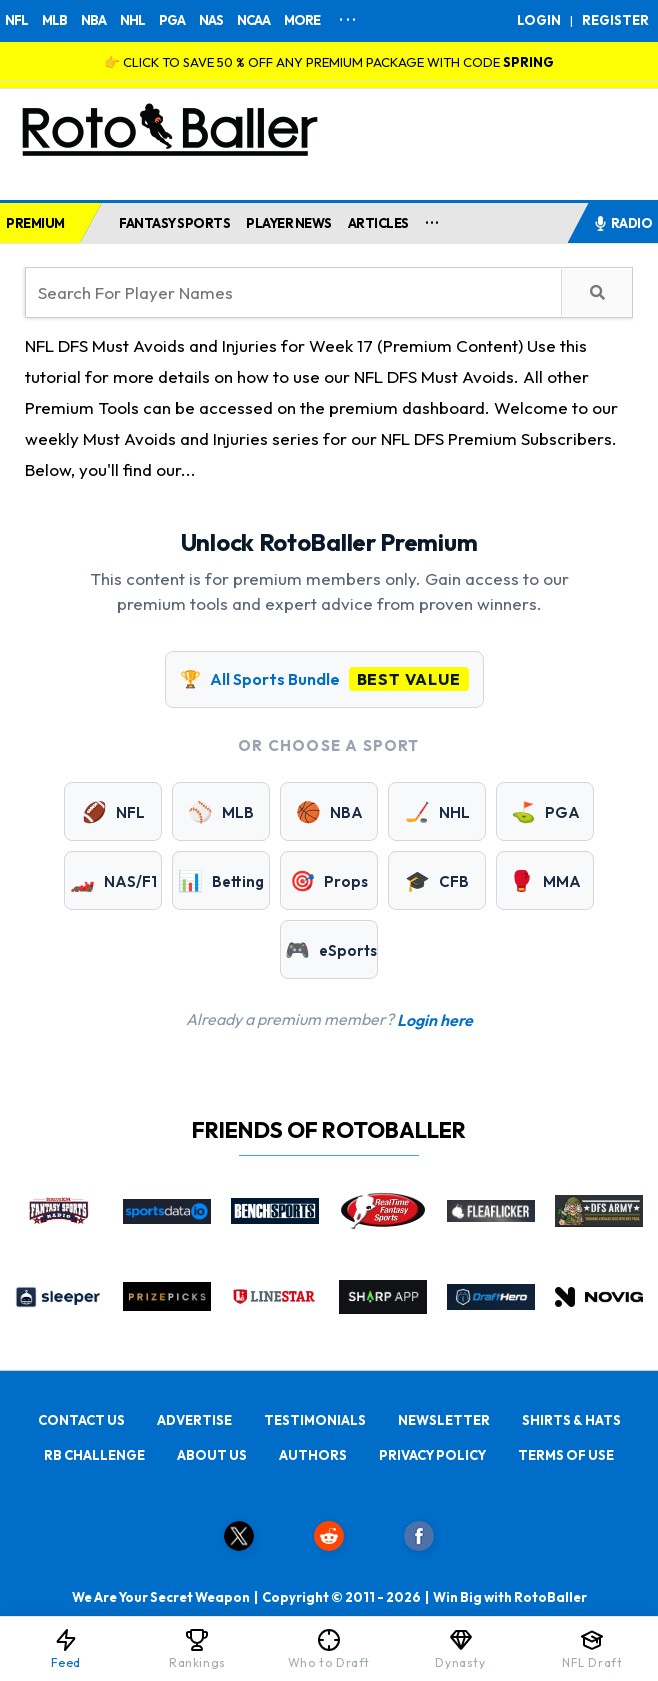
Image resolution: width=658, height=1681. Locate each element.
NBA (93, 20)
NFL (16, 20)
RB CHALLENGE (94, 1455)
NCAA (253, 20)
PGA (172, 20)
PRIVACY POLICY (432, 1455)
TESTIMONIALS (315, 1420)
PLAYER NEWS (289, 223)
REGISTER (615, 20)
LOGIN (539, 20)
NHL (132, 20)
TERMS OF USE (566, 1455)
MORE (302, 20)
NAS (211, 20)
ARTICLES (378, 223)
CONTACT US (81, 1420)
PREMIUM (35, 223)
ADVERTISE (194, 1420)
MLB (54, 20)
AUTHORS (313, 1455)
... (432, 219)
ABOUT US (212, 1455)
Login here (435, 1020)
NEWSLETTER (444, 1420)
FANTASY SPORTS (174, 223)
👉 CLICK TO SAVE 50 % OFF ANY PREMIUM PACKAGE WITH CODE (329, 62)
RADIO (623, 223)
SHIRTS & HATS (571, 1420)
